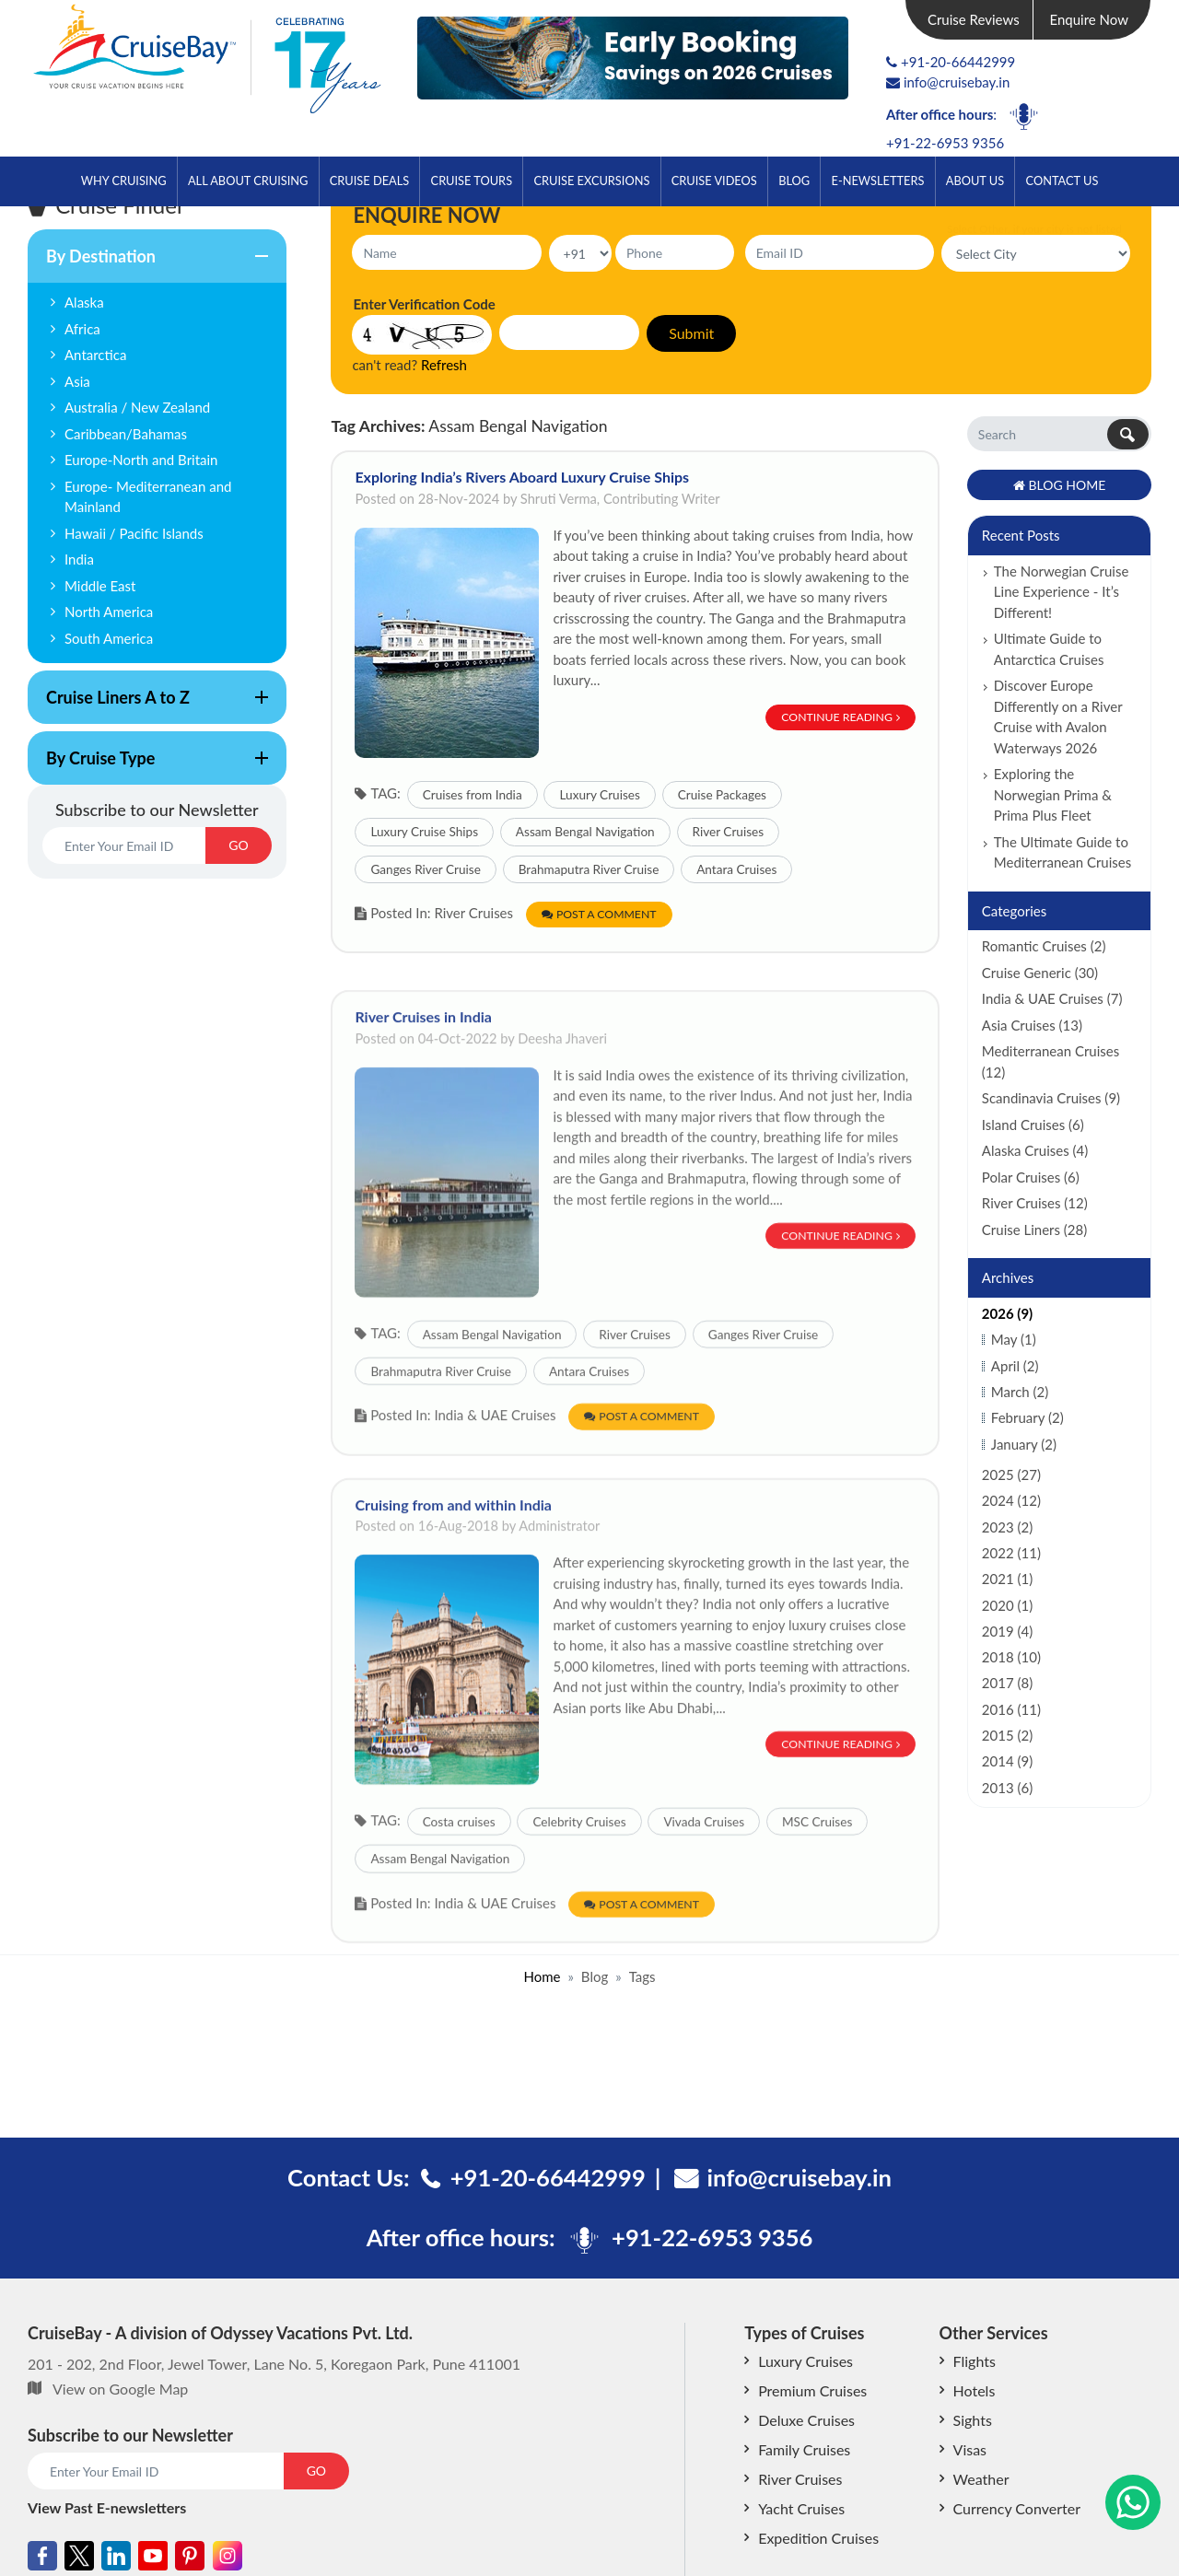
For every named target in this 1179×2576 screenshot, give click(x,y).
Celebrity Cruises (578, 1879)
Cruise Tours (472, 180)
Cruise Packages (722, 794)
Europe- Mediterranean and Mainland (147, 497)
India (79, 559)
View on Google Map (120, 2388)
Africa (82, 329)
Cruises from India (472, 794)
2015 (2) (1007, 1735)
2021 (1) (1007, 1578)
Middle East (99, 585)
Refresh (444, 364)
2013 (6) (1007, 1787)
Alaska (84, 302)
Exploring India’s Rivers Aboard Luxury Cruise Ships (522, 476)
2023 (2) (1007, 1527)
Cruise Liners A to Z (148, 705)
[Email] (124, 845)
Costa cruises (459, 1879)
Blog (794, 180)
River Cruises (729, 831)
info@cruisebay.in (948, 82)
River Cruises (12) (1035, 1203)
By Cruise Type (148, 766)
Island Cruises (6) (1033, 1124)
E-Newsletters (878, 180)
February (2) (1027, 1417)
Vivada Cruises (703, 1879)
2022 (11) (1011, 1552)
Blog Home (1059, 485)
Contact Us (1062, 180)
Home (541, 1976)
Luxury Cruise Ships (424, 831)
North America (108, 611)
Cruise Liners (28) (1034, 1229)
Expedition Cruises (818, 2538)
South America (108, 638)
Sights (972, 2420)
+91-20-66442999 (958, 61)
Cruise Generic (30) (1040, 972)
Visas (969, 2449)
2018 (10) (1011, 1657)
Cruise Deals (369, 180)
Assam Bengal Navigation (585, 831)
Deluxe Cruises (806, 2420)
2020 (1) (1007, 1605)
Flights (974, 2361)
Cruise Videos (714, 180)
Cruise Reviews (974, 19)
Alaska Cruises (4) (1035, 1150)
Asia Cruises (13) (1032, 1025)
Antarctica (95, 354)
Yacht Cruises (801, 2508)
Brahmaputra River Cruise (589, 869)
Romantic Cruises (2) (1044, 946)
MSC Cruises (817, 1879)
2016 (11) (1011, 1709)
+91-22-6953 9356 (945, 142)
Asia (77, 381)
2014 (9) (1007, 1761)
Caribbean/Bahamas (125, 433)
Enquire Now (1089, 19)
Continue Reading (840, 717)
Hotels (974, 2390)
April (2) (1015, 1366)
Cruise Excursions (591, 180)
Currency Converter (1016, 2508)
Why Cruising (124, 180)
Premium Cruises (812, 2390)
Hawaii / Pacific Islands (134, 533)
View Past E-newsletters (107, 2507)
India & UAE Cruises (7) (1052, 998)
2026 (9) (1007, 1313)
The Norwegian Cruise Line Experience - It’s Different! (1061, 592)
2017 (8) (1007, 1682)
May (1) (1013, 1339)
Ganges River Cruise (425, 869)
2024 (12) (1011, 1500)
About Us (975, 180)
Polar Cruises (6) (1031, 1177)
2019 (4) (1007, 1631)
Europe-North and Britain (141, 459)
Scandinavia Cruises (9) (1051, 1098)
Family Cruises (804, 2449)
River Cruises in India (423, 1074)
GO (238, 845)
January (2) (1023, 1444)
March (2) (1019, 1391)
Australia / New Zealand (137, 407)
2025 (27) (1011, 1474)
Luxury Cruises (599, 794)
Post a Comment (599, 914)
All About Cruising (248, 180)
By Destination (148, 264)
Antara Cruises (736, 869)
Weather (981, 2479)
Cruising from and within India (453, 1562)
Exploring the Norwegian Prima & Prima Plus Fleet (1053, 794)
